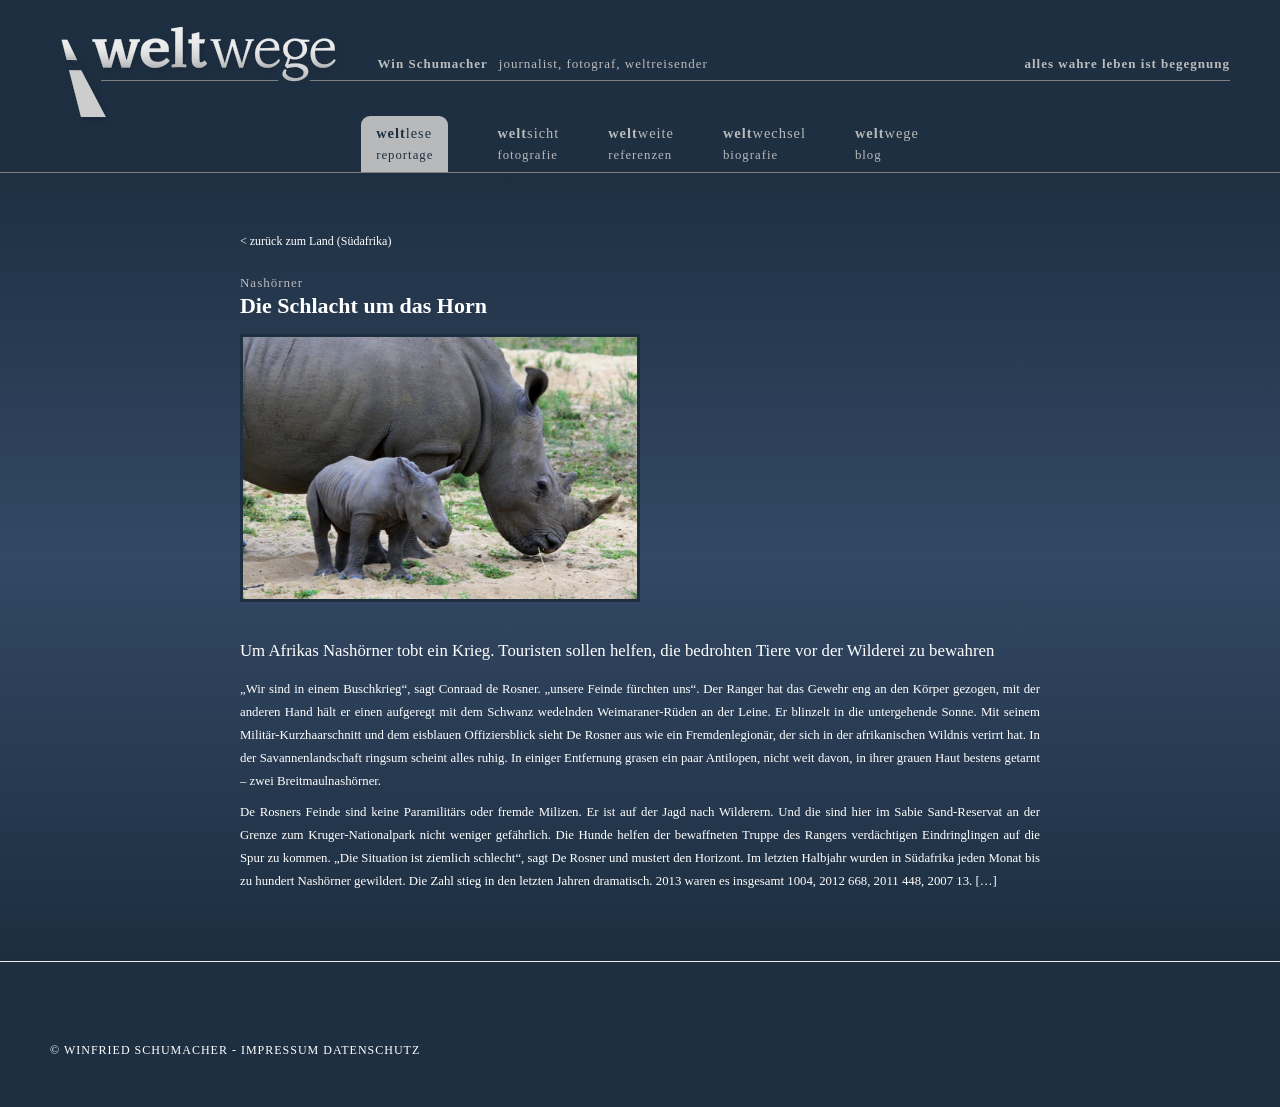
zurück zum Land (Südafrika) (321, 241)
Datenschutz (371, 1050)
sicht (528, 143)
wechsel (764, 143)
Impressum (280, 1050)
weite (641, 143)
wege (887, 143)
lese (404, 143)
